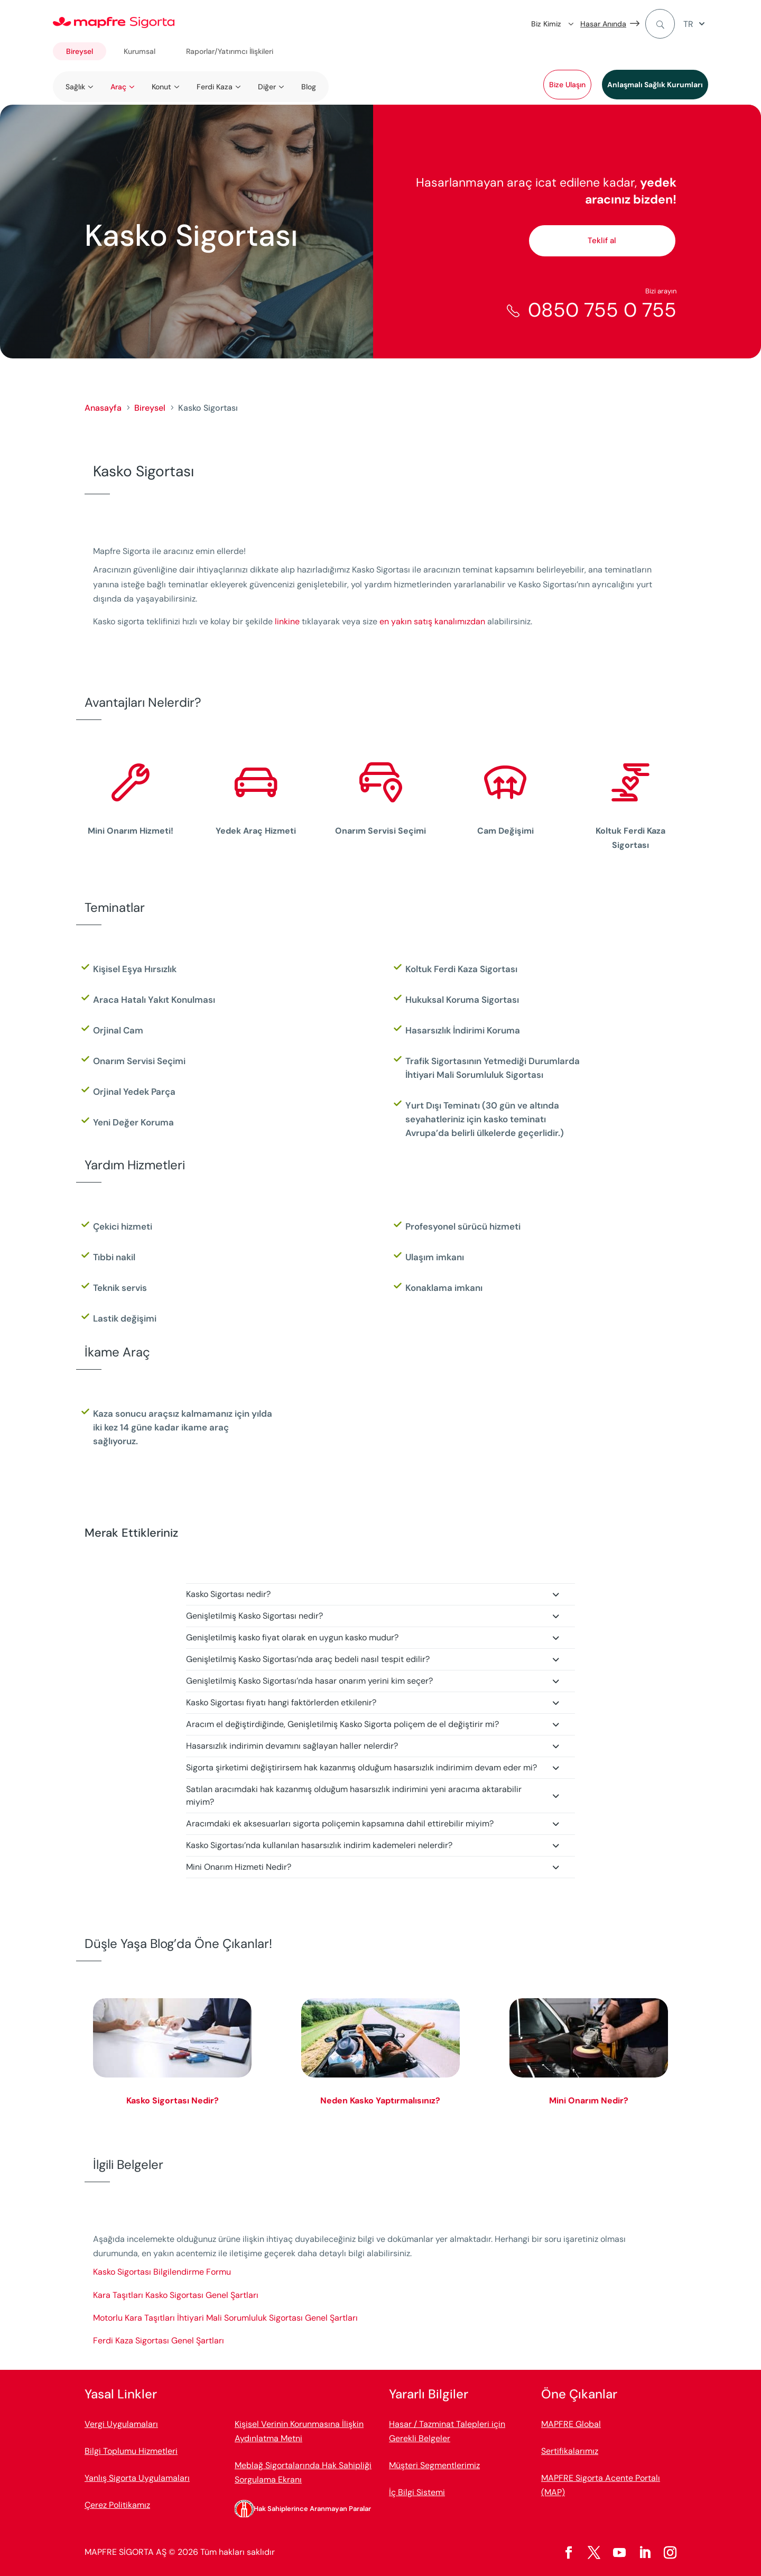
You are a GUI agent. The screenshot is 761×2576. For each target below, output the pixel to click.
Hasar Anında (603, 24)
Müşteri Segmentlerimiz (434, 2465)
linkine (287, 621)
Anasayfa (103, 407)
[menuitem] (695, 24)
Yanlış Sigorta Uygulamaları (137, 2477)
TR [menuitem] (688, 24)
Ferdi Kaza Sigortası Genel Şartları (158, 2340)
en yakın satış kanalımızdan (433, 621)
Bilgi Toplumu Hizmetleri (131, 2451)
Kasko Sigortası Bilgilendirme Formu (162, 2271)
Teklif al (602, 240)
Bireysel (79, 51)
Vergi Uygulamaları (121, 2424)
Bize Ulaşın (567, 84)
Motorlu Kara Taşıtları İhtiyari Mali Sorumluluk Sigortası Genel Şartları (225, 2317)
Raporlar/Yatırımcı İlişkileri (229, 51)
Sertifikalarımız (569, 2451)
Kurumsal (139, 51)
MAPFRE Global (571, 2424)
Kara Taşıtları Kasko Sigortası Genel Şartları (175, 2295)
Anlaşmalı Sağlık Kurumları (655, 84)
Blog (308, 86)
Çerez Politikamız (117, 2504)
